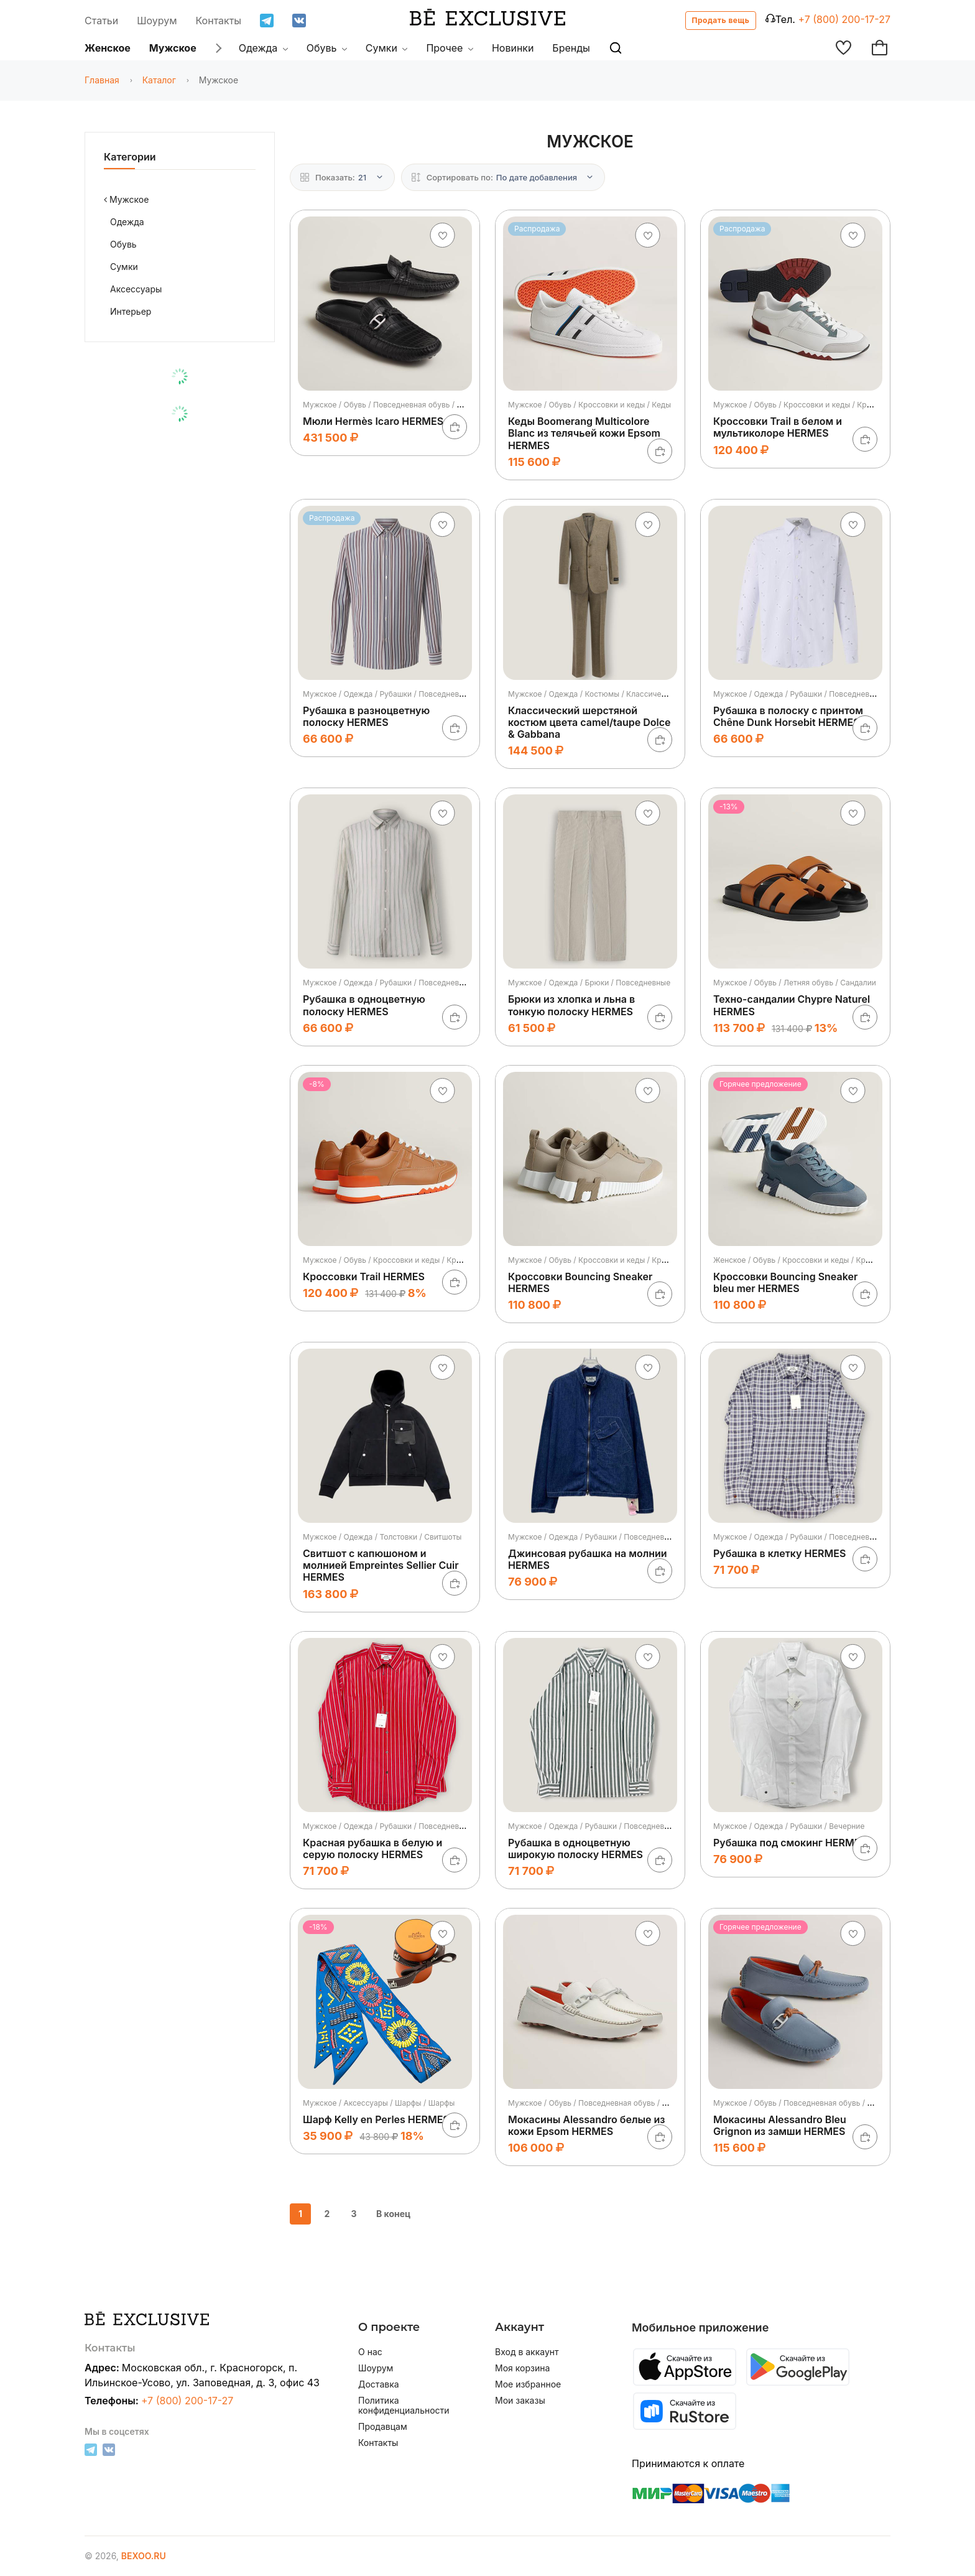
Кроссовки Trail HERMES (364, 1276)
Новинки (513, 48)
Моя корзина (522, 2368)
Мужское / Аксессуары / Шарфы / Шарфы (379, 2103)
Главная (102, 80)
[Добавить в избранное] (442, 235)
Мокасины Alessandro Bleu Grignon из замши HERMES (779, 2125)
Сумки (387, 48)
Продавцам (382, 2427)
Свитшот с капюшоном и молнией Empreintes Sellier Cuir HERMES (381, 1565)
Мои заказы (520, 2401)
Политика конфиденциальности (404, 2406)
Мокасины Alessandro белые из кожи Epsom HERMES (586, 2125)
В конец (393, 2213)
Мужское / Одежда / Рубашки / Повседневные (388, 694)
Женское (108, 48)
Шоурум (157, 20)
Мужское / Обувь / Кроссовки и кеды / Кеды (589, 404)
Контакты (219, 20)
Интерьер (130, 311)
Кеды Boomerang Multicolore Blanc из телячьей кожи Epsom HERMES (584, 433)
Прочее (449, 48)
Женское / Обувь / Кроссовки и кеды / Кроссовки (804, 1260)
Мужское (172, 48)
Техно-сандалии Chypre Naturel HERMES (791, 1005)
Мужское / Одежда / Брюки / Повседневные (589, 982)
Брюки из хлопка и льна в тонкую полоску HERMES (571, 1005)
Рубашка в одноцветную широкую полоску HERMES (575, 1848)
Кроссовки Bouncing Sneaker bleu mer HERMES (785, 1282)
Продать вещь (721, 20)
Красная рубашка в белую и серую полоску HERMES (372, 1848)
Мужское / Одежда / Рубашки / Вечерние (788, 1826)
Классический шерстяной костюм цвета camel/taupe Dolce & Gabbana (589, 722)
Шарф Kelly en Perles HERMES (376, 2119)
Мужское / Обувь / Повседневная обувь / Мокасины (399, 404)
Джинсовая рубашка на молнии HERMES (587, 1559)
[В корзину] (454, 426)
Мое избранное (528, 2384)
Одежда (263, 48)
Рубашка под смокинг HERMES (790, 1842)
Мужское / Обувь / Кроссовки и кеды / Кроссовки (805, 404)
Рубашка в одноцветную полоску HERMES (364, 1005)
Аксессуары (136, 289)
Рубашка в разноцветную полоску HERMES (366, 716)
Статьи (101, 20)
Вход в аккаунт (527, 2352)
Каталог (159, 80)
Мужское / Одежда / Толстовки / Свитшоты (382, 1536)
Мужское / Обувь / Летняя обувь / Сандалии (794, 982)
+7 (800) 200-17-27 (844, 19)
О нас (370, 2352)
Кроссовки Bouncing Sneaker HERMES (580, 1282)
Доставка (378, 2384)
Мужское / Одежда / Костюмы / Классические (593, 694)
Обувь (327, 48)
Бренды (570, 48)
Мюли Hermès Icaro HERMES (373, 421)
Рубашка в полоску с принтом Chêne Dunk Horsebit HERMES (788, 716)
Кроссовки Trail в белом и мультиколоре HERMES (777, 427)
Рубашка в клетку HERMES (779, 1553)
